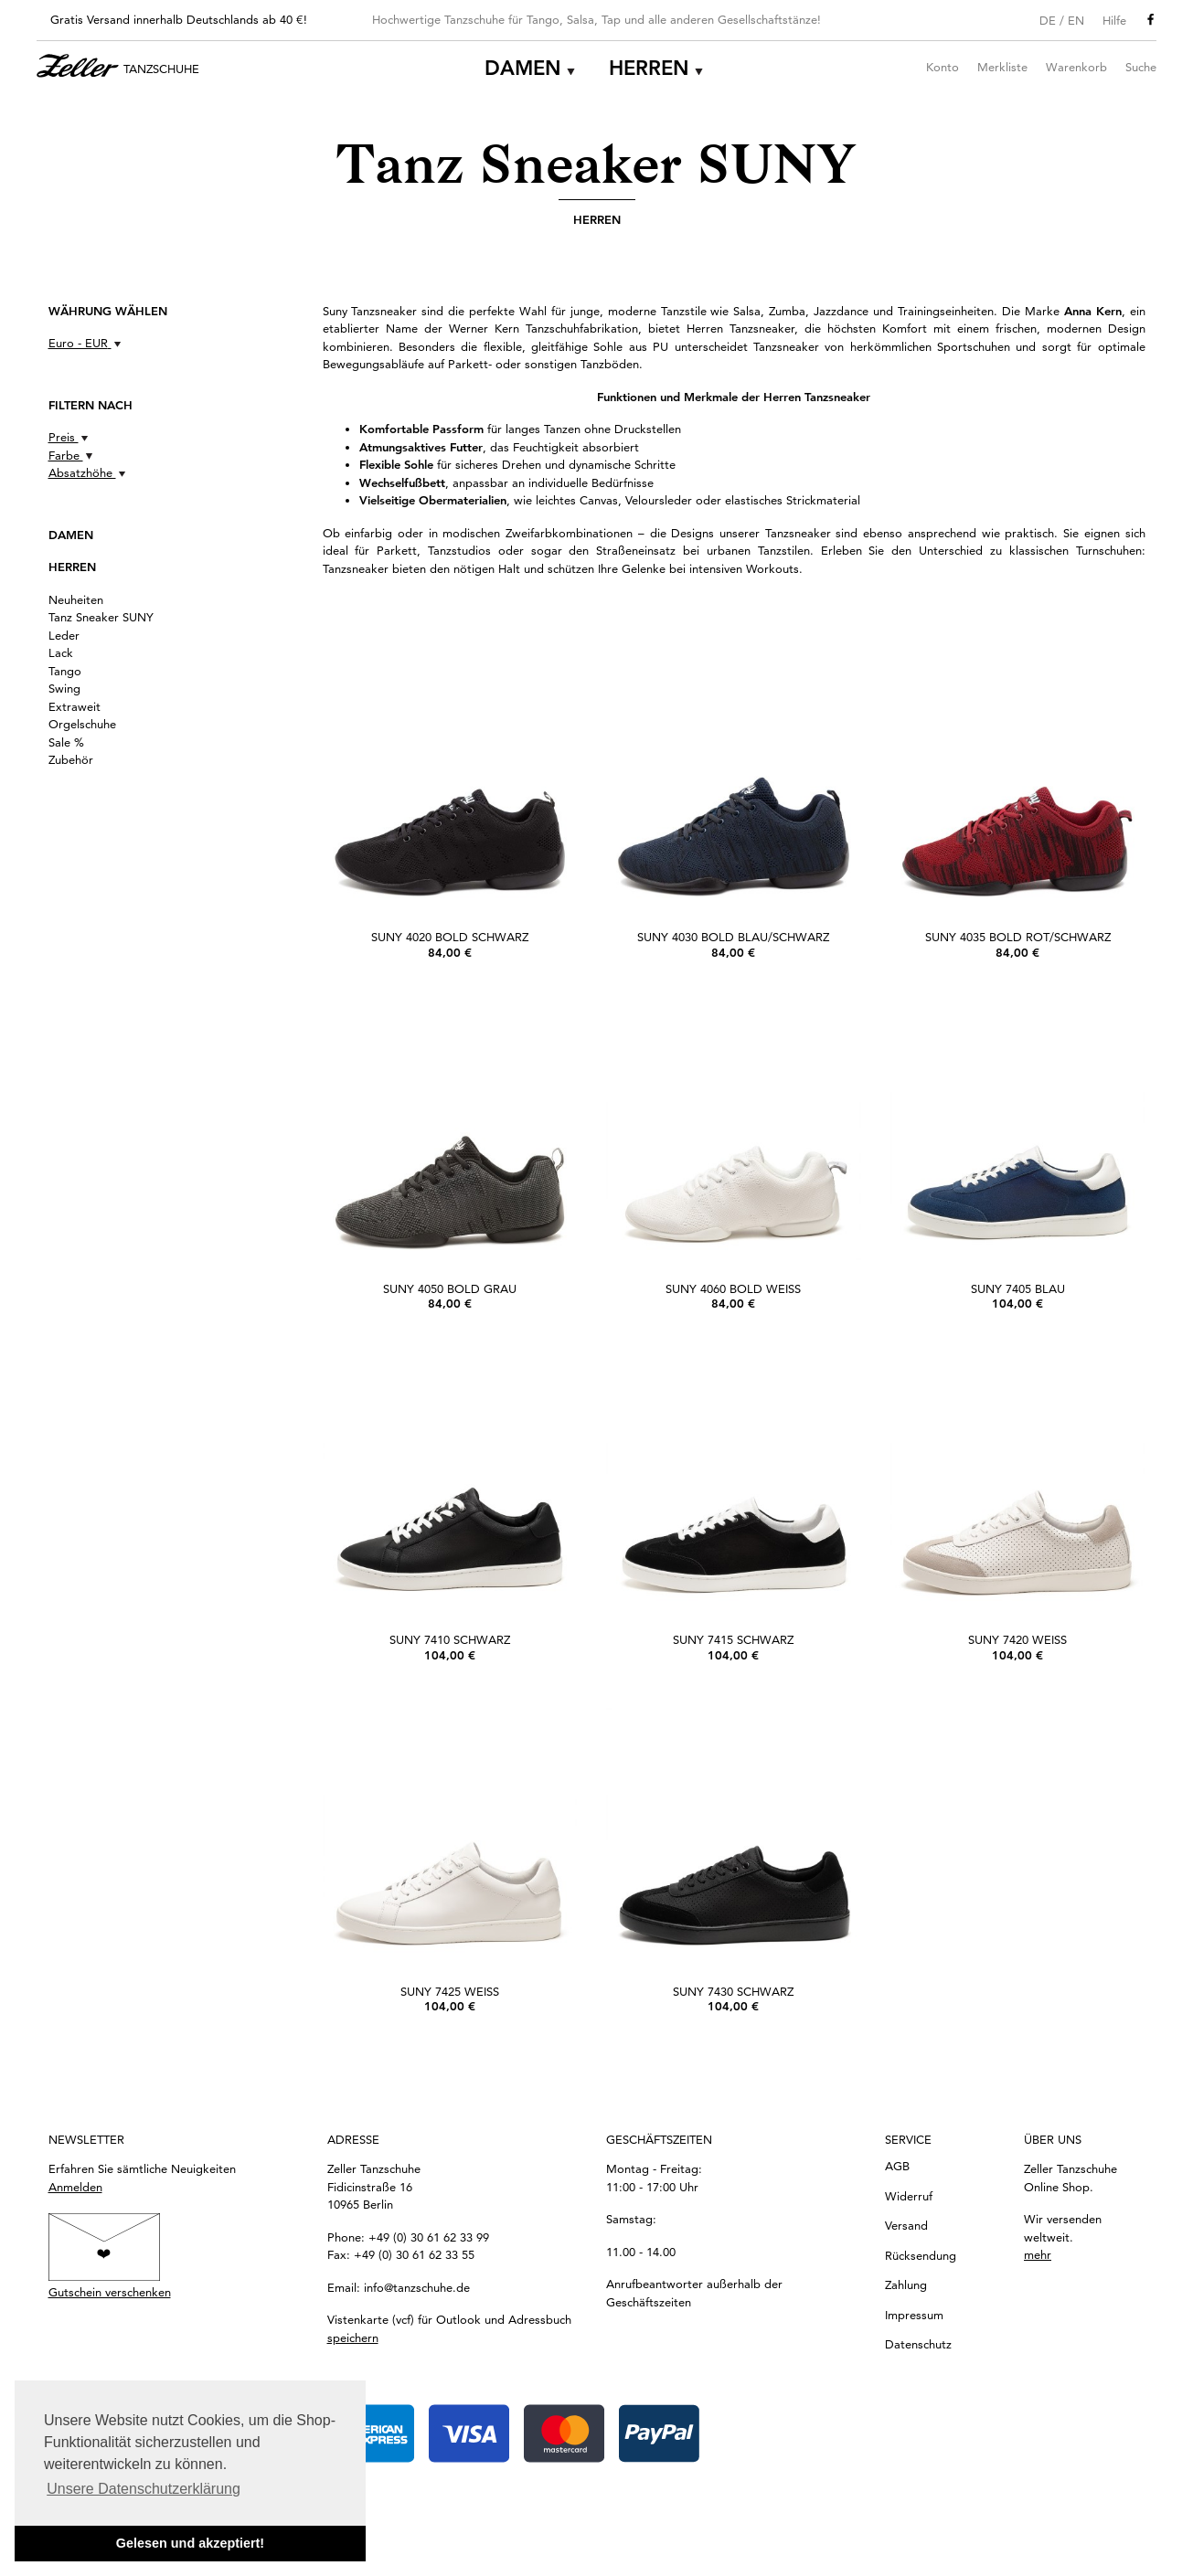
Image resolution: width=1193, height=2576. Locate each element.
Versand (906, 2225)
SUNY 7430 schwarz (733, 1991)
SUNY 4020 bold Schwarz (449, 936)
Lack (60, 652)
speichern (352, 2337)
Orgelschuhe (82, 723)
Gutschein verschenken (109, 2291)
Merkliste (1002, 66)
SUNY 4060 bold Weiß (733, 1288)
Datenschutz (918, 2344)
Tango (64, 670)
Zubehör (70, 759)
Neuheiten (75, 599)
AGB (897, 2165)
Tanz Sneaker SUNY (101, 617)
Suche (1140, 66)
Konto (942, 66)
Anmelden (75, 2186)
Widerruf (908, 2196)
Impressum (914, 2314)
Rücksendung (920, 2255)
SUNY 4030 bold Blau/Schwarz (733, 936)
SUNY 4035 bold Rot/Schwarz (1018, 936)
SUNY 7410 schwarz (449, 1639)
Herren (649, 68)
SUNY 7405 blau (1018, 1288)
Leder (64, 635)
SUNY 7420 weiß (1017, 1639)
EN (1076, 20)
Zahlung (906, 2284)
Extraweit (74, 706)
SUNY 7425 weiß (449, 1991)
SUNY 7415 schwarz (733, 1639)
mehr (1037, 2254)
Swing (64, 688)
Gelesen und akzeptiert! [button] (190, 2543)
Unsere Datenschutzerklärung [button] (143, 2488)
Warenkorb (1076, 66)
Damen (523, 68)
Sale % (66, 742)
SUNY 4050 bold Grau (450, 1288)
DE (1047, 20)
